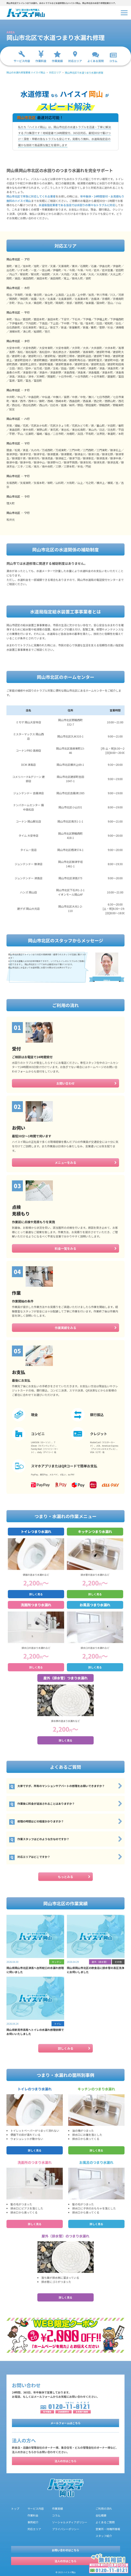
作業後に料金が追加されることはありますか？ (46, 1804)
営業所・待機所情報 (108, 2529)
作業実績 (57, 2508)
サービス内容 (35, 2508)
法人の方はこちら (65, 2461)
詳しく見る (36, 1594)
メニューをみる (65, 1162)
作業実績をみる (65, 1327)
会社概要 (101, 2515)
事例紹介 (32, 2522)
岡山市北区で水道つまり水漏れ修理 (84, 72)
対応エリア (55, 72)
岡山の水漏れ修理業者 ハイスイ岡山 (25, 72)
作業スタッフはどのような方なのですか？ (43, 1839)
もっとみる (65, 1876)
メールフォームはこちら (65, 2423)
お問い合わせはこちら (65, 2550)
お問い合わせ (65, 1083)
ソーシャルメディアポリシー (69, 2522)
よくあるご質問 (105, 2522)
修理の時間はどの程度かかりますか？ (40, 1821)
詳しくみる (65, 2048)
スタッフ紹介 (104, 2536)
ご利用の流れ (104, 2508)
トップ (15, 2508)
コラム (56, 2515)
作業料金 (32, 2515)
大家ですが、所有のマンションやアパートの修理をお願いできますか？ (61, 1786)
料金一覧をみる (65, 1248)
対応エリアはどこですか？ (33, 1857)
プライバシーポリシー (65, 2529)
